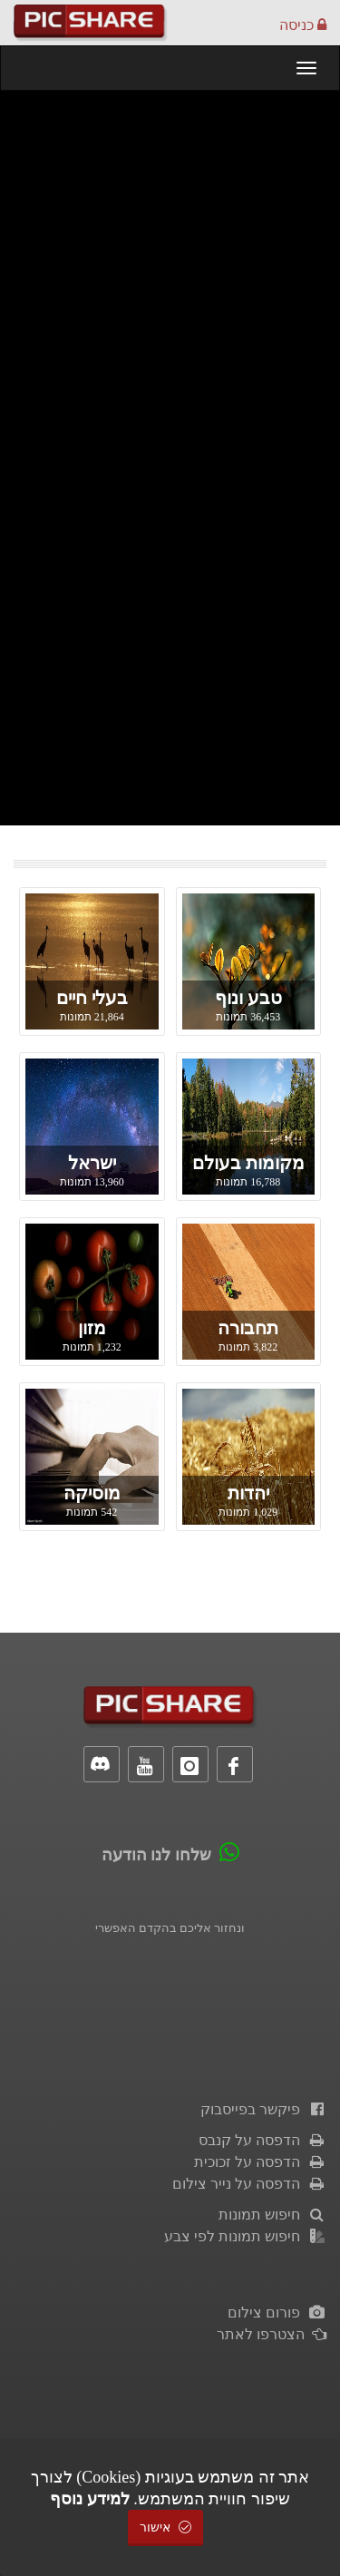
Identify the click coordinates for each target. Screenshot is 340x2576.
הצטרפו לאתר (271, 2334)
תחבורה (248, 1328)
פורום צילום (277, 2312)
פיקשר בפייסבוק (263, 2109)
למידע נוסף (90, 2499)
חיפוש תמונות (272, 2214)
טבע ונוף (248, 998)
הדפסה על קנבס (262, 2140)
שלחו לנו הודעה (156, 1855)
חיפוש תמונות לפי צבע (245, 2236)
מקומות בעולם (248, 1163)
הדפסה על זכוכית (260, 2162)
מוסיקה (92, 1493)
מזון (92, 1328)
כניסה (302, 25)
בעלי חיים (92, 998)
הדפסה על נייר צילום (249, 2183)
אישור (166, 2527)
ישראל (92, 1163)
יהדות (248, 1493)
